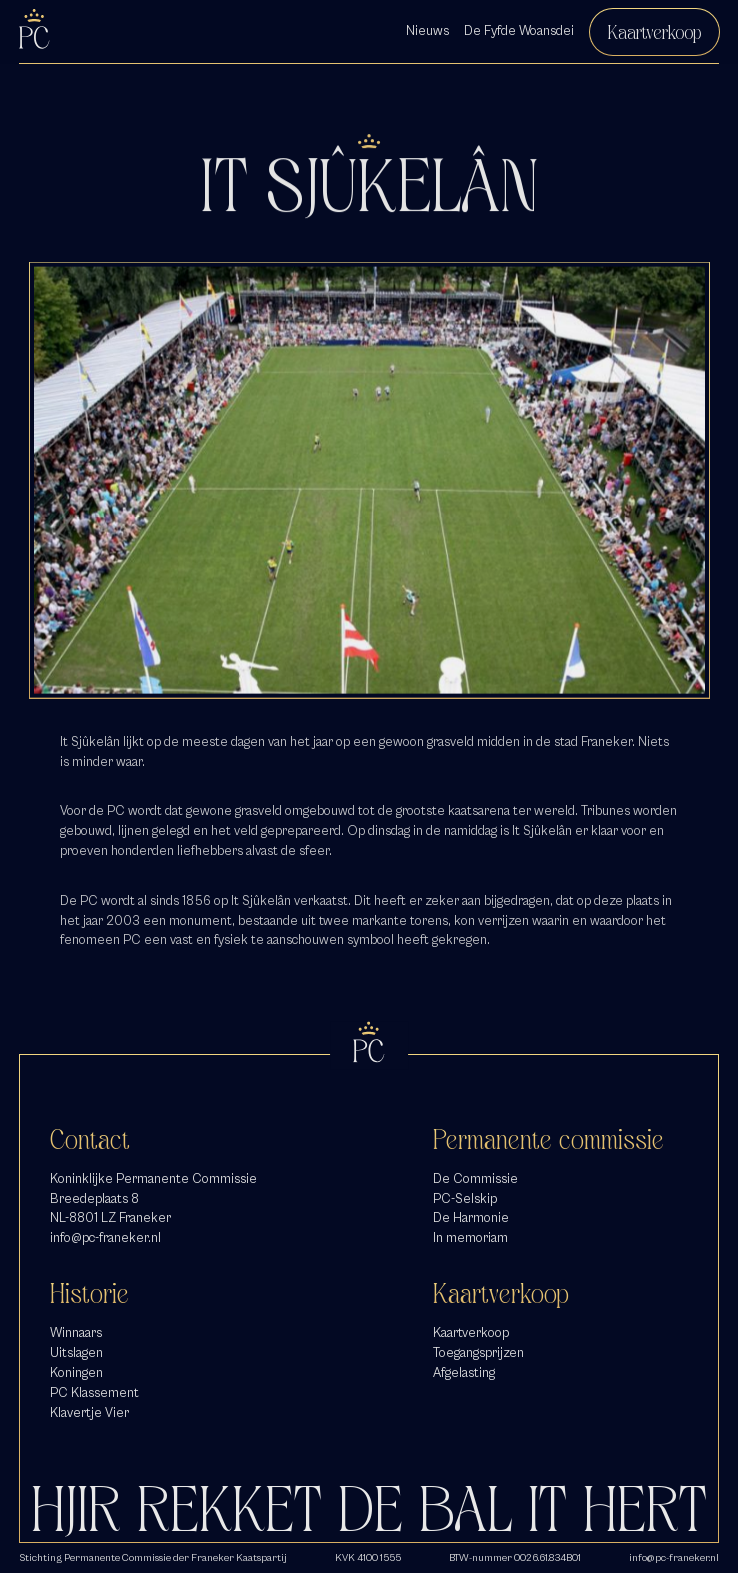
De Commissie (475, 1179)
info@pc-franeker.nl (105, 1238)
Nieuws (427, 31)
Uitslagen (76, 1353)
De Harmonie (471, 1218)
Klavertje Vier (89, 1413)
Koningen (76, 1373)
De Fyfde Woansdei (519, 31)
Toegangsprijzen (478, 1353)
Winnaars (76, 1333)
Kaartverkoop (654, 32)
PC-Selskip (465, 1199)
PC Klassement (94, 1393)
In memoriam (470, 1238)
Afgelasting (464, 1373)
